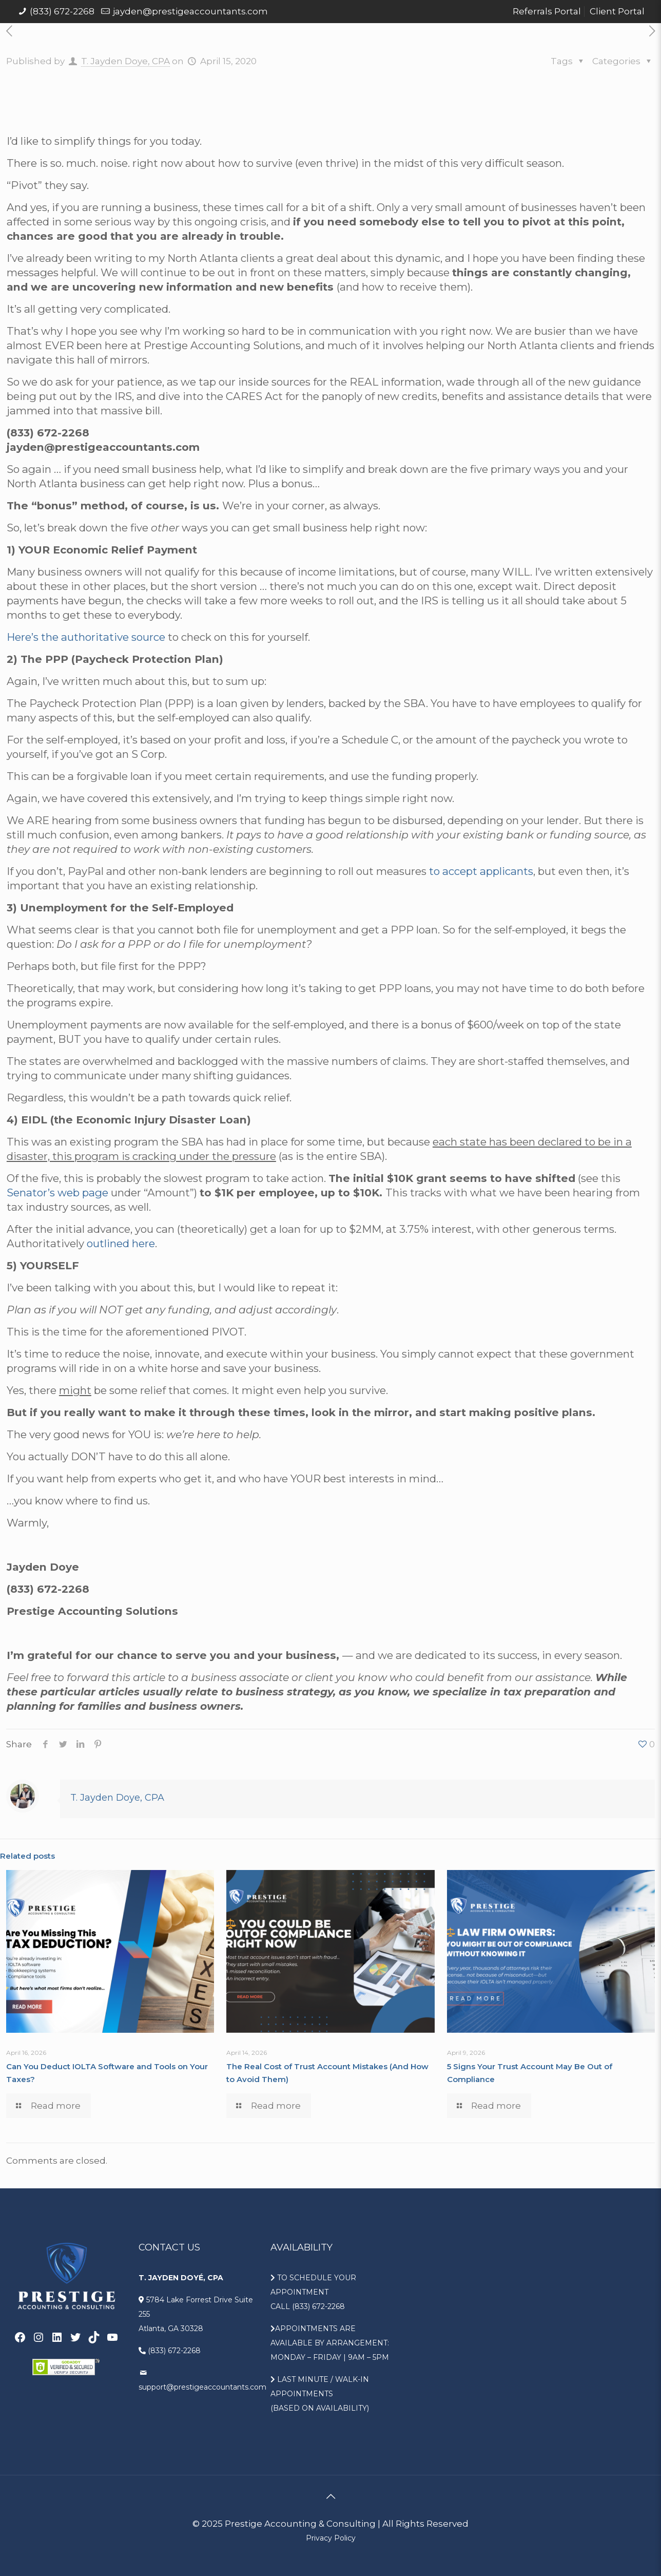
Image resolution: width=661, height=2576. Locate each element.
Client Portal (617, 11)
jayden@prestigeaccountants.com (190, 11)
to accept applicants (481, 871)
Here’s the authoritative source (86, 637)
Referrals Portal (547, 11)
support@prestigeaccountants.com (202, 2387)
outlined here (121, 1243)
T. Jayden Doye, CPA (125, 61)
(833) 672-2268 (62, 11)
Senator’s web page (57, 1192)
